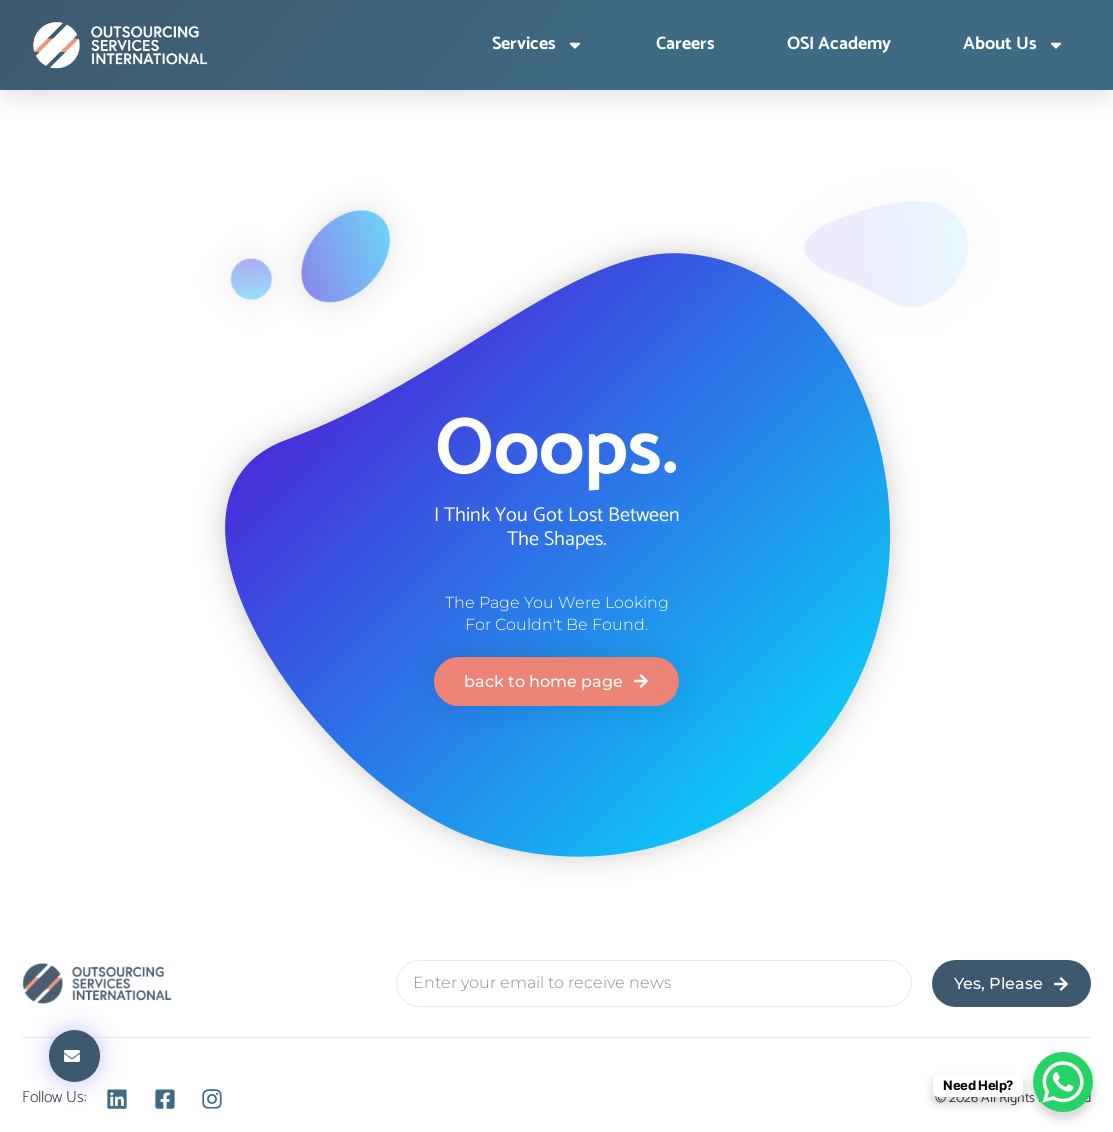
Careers (685, 45)
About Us (1014, 45)
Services (538, 45)
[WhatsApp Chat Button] (1063, 1082)
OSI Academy (839, 45)
